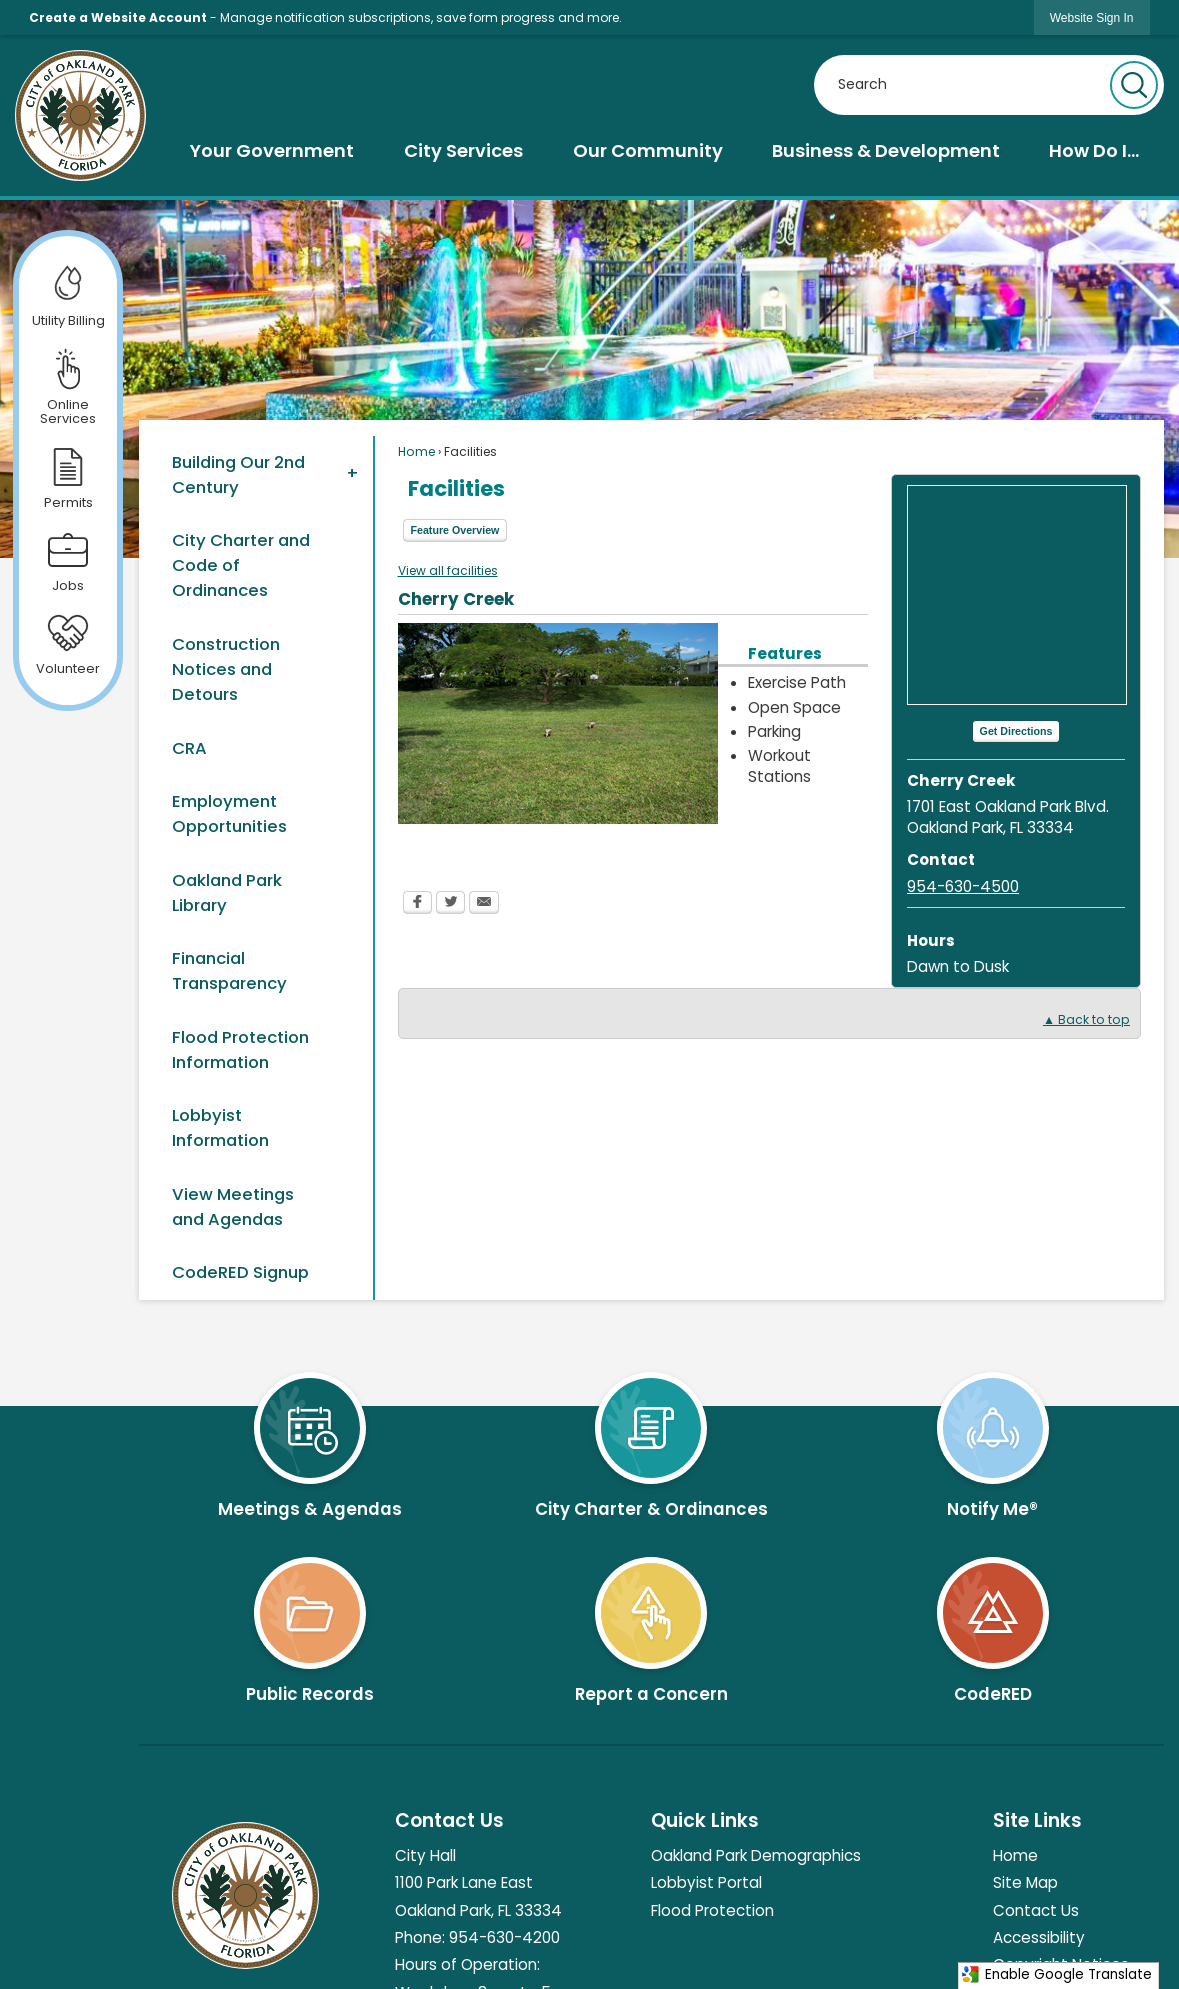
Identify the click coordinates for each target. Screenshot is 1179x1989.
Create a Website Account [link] (118, 17)
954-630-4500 (963, 886)
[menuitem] (272, 151)
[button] (1134, 85)
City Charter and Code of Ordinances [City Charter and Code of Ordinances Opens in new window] (241, 565)
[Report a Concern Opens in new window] (652, 1622)
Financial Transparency (229, 970)
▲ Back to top (1086, 1019)
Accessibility (1039, 1937)
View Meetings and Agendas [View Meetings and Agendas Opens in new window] (233, 1206)
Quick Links (705, 1820)
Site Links (1037, 1820)
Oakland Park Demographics (756, 1855)
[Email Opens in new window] (484, 905)
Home (416, 451)
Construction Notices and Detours (226, 669)
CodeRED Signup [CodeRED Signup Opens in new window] (240, 1272)
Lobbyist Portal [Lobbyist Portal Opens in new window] (706, 1882)
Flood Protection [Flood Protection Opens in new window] (712, 1910)
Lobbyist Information (220, 1127)
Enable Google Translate (1056, 1974)
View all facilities (448, 571)
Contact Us (1036, 1910)
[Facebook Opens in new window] (417, 905)
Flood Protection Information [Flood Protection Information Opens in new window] (240, 1049)
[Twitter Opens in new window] (450, 905)
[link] (1092, 17)
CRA (189, 748)
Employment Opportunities (229, 813)
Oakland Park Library (227, 892)
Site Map (1025, 1882)
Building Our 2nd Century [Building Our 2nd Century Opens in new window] (238, 474)
